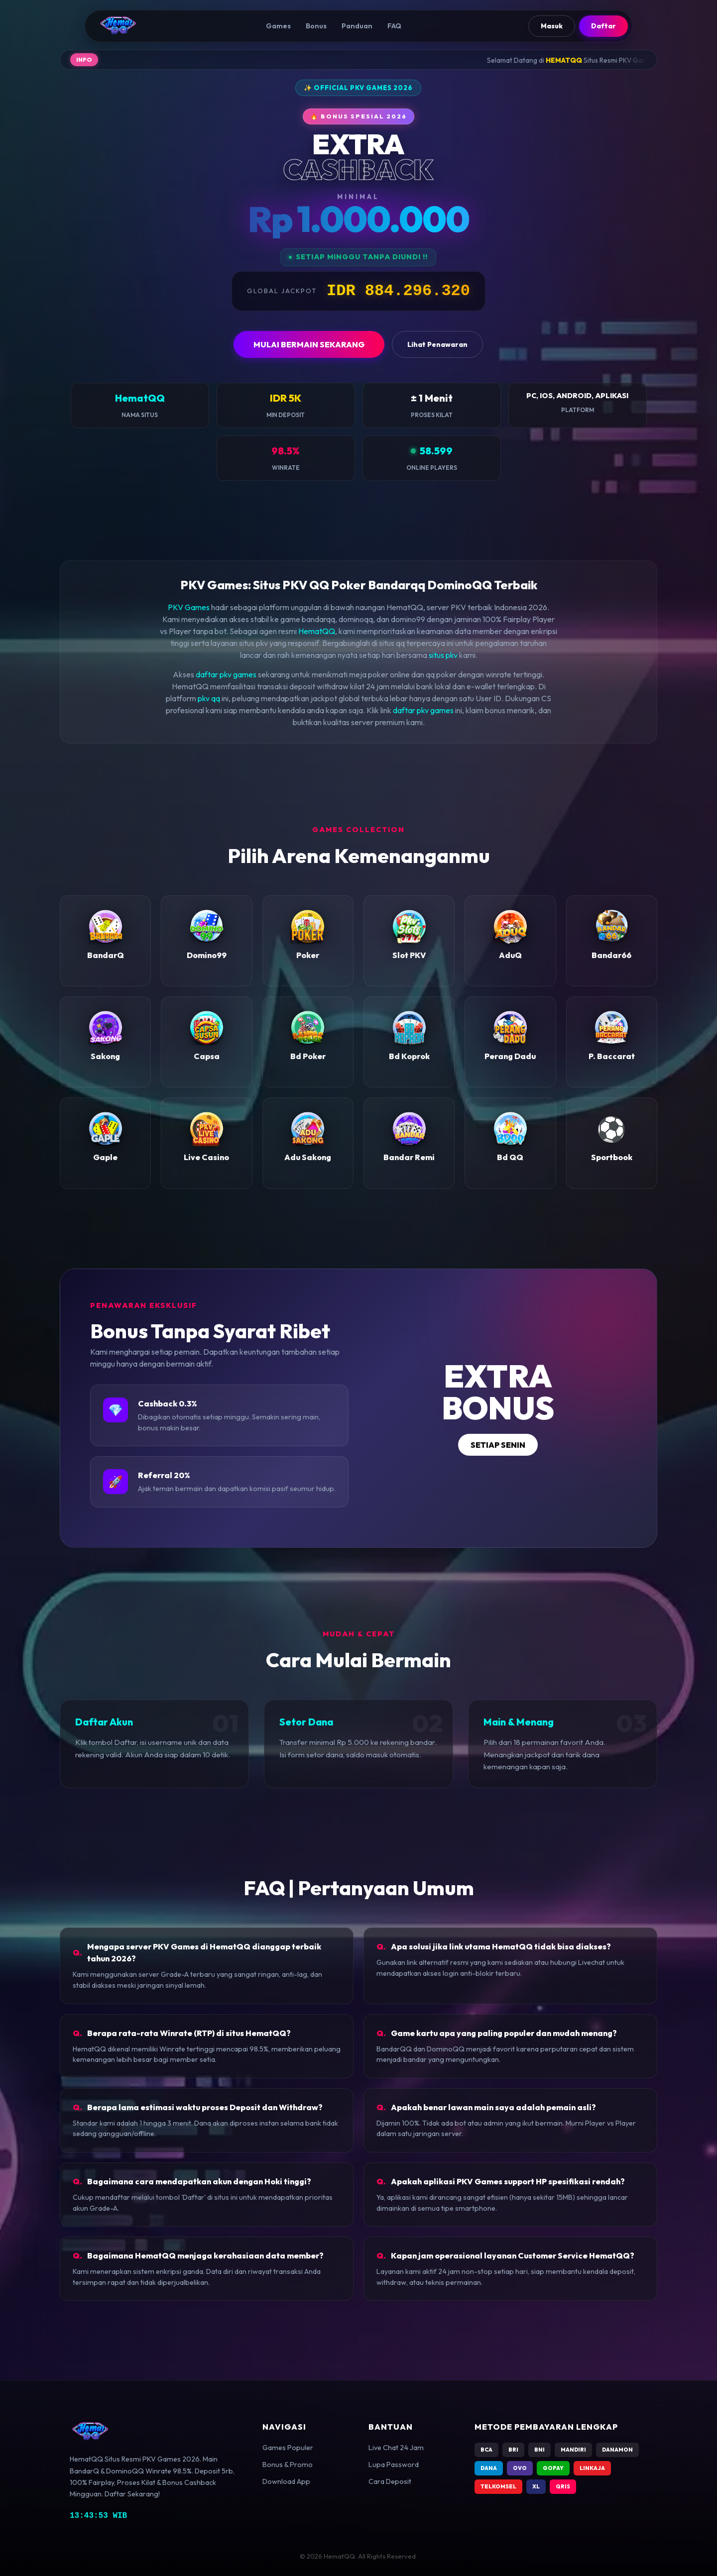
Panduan (357, 25)
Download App (286, 2481)
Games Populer (287, 2447)
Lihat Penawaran (437, 344)
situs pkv (443, 655)
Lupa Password (393, 2464)
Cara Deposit (389, 2481)
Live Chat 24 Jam (396, 2447)
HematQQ (316, 631)
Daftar (603, 25)
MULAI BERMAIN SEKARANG (308, 344)
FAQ (394, 25)
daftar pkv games (226, 674)
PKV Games (189, 607)
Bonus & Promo (287, 2464)
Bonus (316, 25)
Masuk (552, 25)
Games (278, 25)
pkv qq (209, 698)
